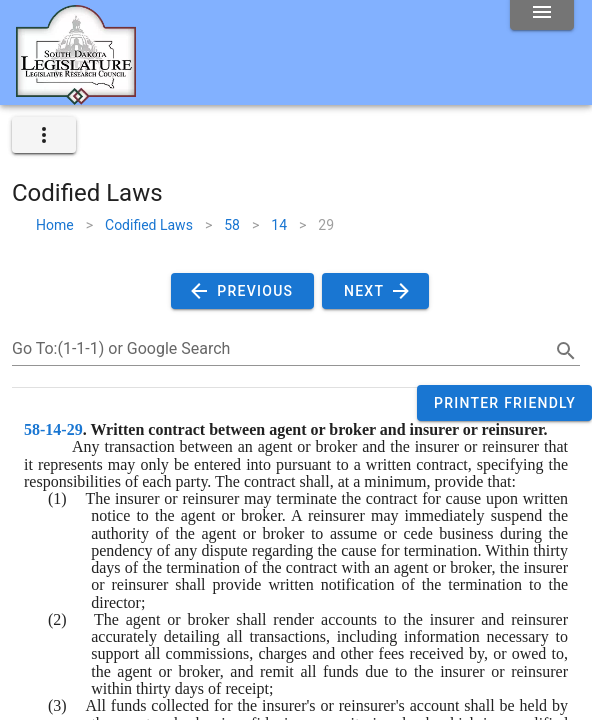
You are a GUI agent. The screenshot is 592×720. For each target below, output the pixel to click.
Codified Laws (149, 225)
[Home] (76, 97)
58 (232, 225)
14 (279, 225)
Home (55, 225)
